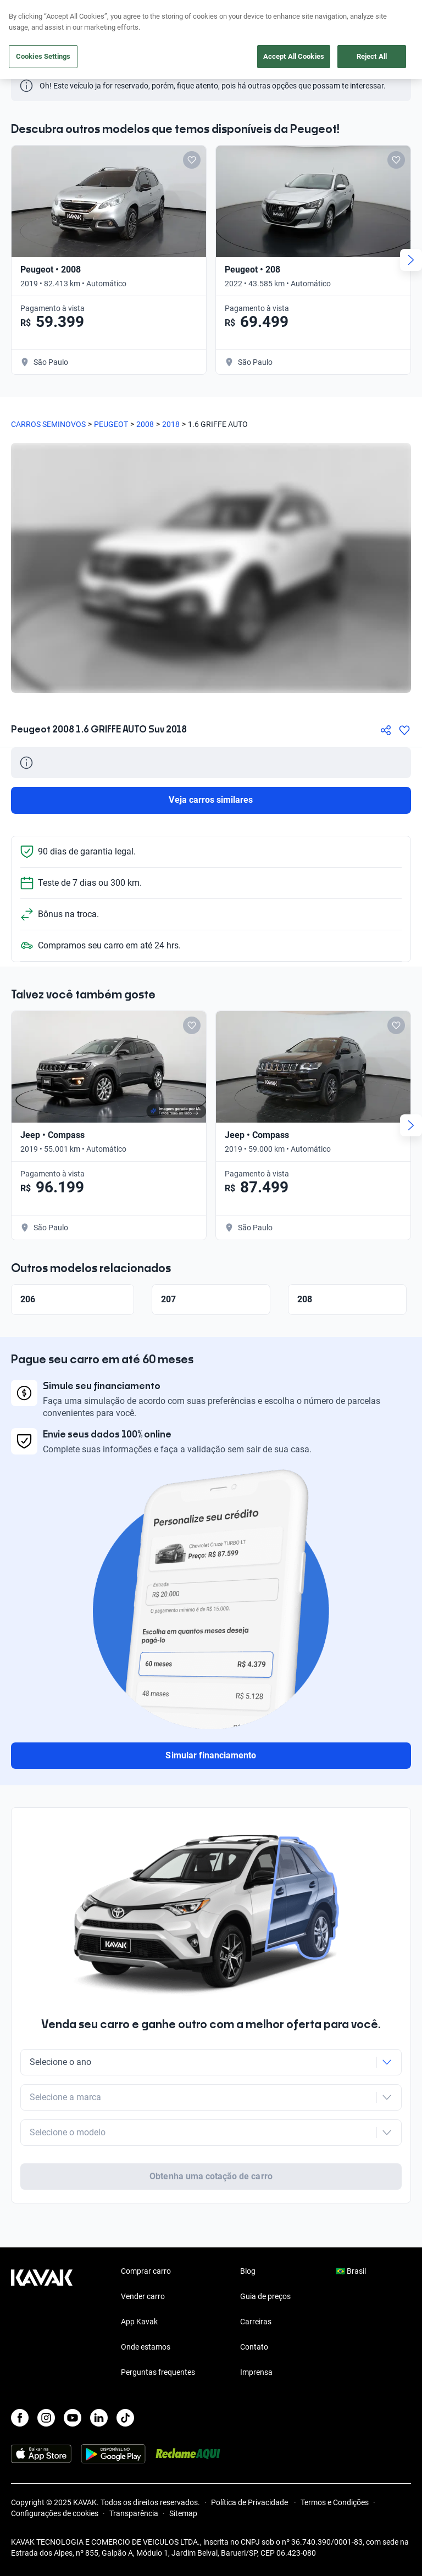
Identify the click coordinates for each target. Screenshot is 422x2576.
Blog (248, 2271)
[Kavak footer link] (42, 2322)
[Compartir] (385, 730)
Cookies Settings (43, 56)
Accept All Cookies (293, 56)
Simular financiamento (210, 1755)
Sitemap (183, 2513)
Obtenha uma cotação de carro (210, 2176)
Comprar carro (146, 2271)
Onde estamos (145, 2346)
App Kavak (139, 2321)
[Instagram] (46, 2418)
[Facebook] (20, 2418)
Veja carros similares (211, 800)
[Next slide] (411, 260)
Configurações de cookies (54, 2513)
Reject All (372, 56)
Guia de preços (265, 2296)
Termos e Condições (335, 2502)
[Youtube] (72, 2418)
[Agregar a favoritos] (404, 730)
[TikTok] (125, 2418)
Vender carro (143, 2296)
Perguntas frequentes (158, 2372)
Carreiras (255, 2321)
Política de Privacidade (250, 2502)
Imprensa (256, 2372)
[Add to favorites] (192, 160)
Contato (254, 2346)
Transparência (133, 2513)
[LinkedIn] (99, 2418)
